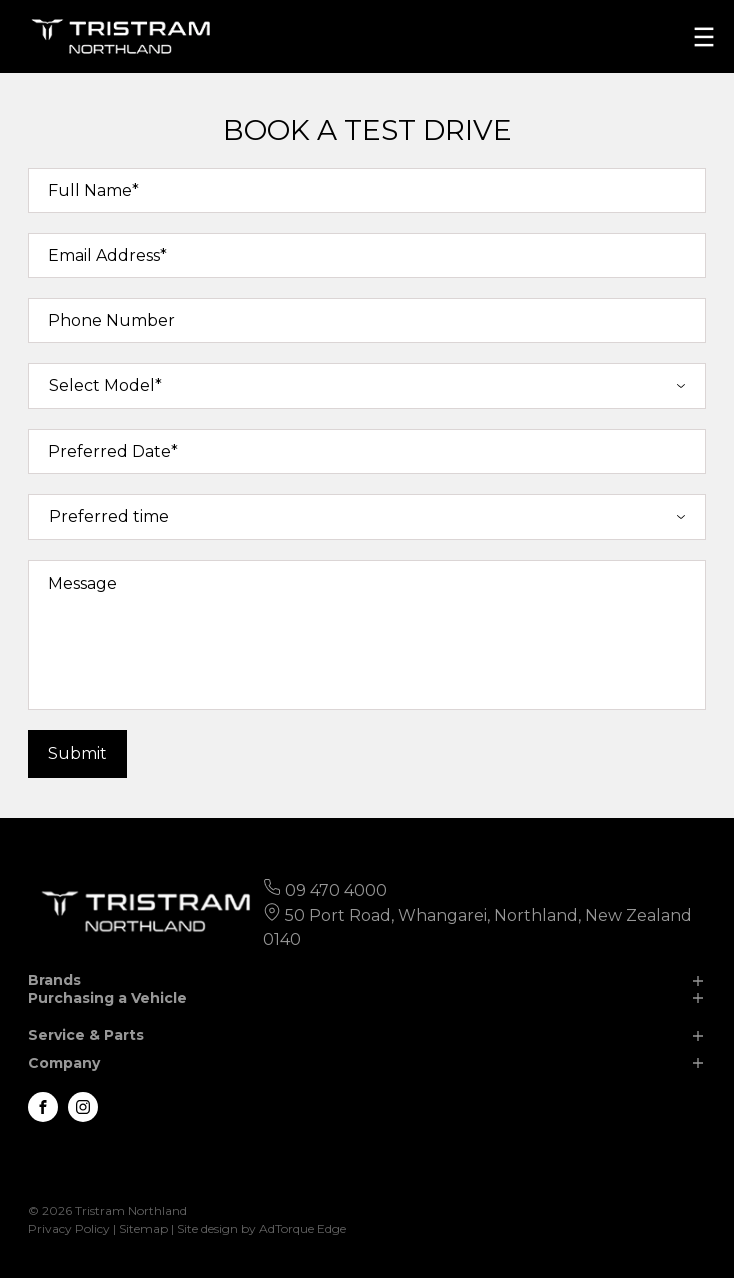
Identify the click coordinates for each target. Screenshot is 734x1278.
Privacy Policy (69, 1228)
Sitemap (143, 1228)
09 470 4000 (336, 890)
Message (82, 583)
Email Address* (107, 255)
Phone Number (111, 320)
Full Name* (93, 190)
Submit (77, 753)
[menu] (704, 37)
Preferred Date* (113, 451)
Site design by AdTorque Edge (261, 1228)
